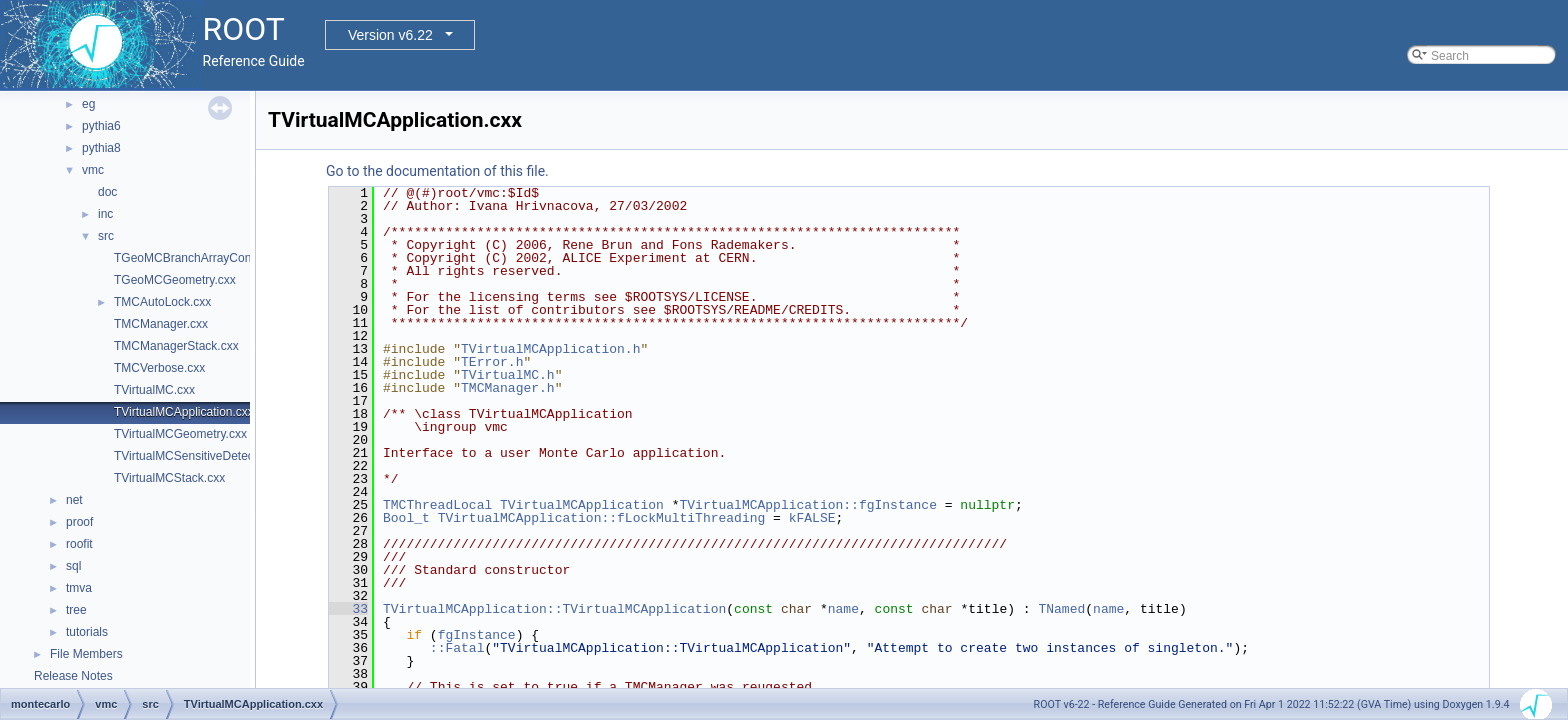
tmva (79, 588)
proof (79, 522)
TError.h (492, 362)
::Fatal (457, 648)
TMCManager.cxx (161, 324)
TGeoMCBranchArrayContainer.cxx (208, 258)
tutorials (87, 632)
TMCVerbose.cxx (159, 368)
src (106, 236)
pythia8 (101, 148)
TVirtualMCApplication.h (550, 349)
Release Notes (73, 676)
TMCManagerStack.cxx (176, 346)
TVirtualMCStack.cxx (169, 478)
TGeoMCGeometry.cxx (175, 280)
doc (107, 192)
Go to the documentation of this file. (437, 171)
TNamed (1061, 609)
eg (88, 104)
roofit (79, 544)
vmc (93, 170)
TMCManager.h (508, 388)
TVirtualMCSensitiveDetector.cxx (201, 456)
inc (105, 214)
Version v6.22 (390, 35)
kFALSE (812, 518)
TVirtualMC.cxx (154, 390)
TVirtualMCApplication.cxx (184, 412)
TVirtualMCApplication (582, 505)
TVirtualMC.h (508, 375)
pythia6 (101, 126)
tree (76, 610)
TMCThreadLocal (437, 505)
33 (348, 609)
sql (73, 566)
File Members (86, 654)
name (843, 609)
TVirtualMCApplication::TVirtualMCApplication (554, 609)
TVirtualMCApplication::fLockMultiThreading (602, 518)
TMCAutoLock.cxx (162, 302)
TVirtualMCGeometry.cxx (180, 434)
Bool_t (406, 518)
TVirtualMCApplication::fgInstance (807, 505)
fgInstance (477, 635)
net (74, 500)
